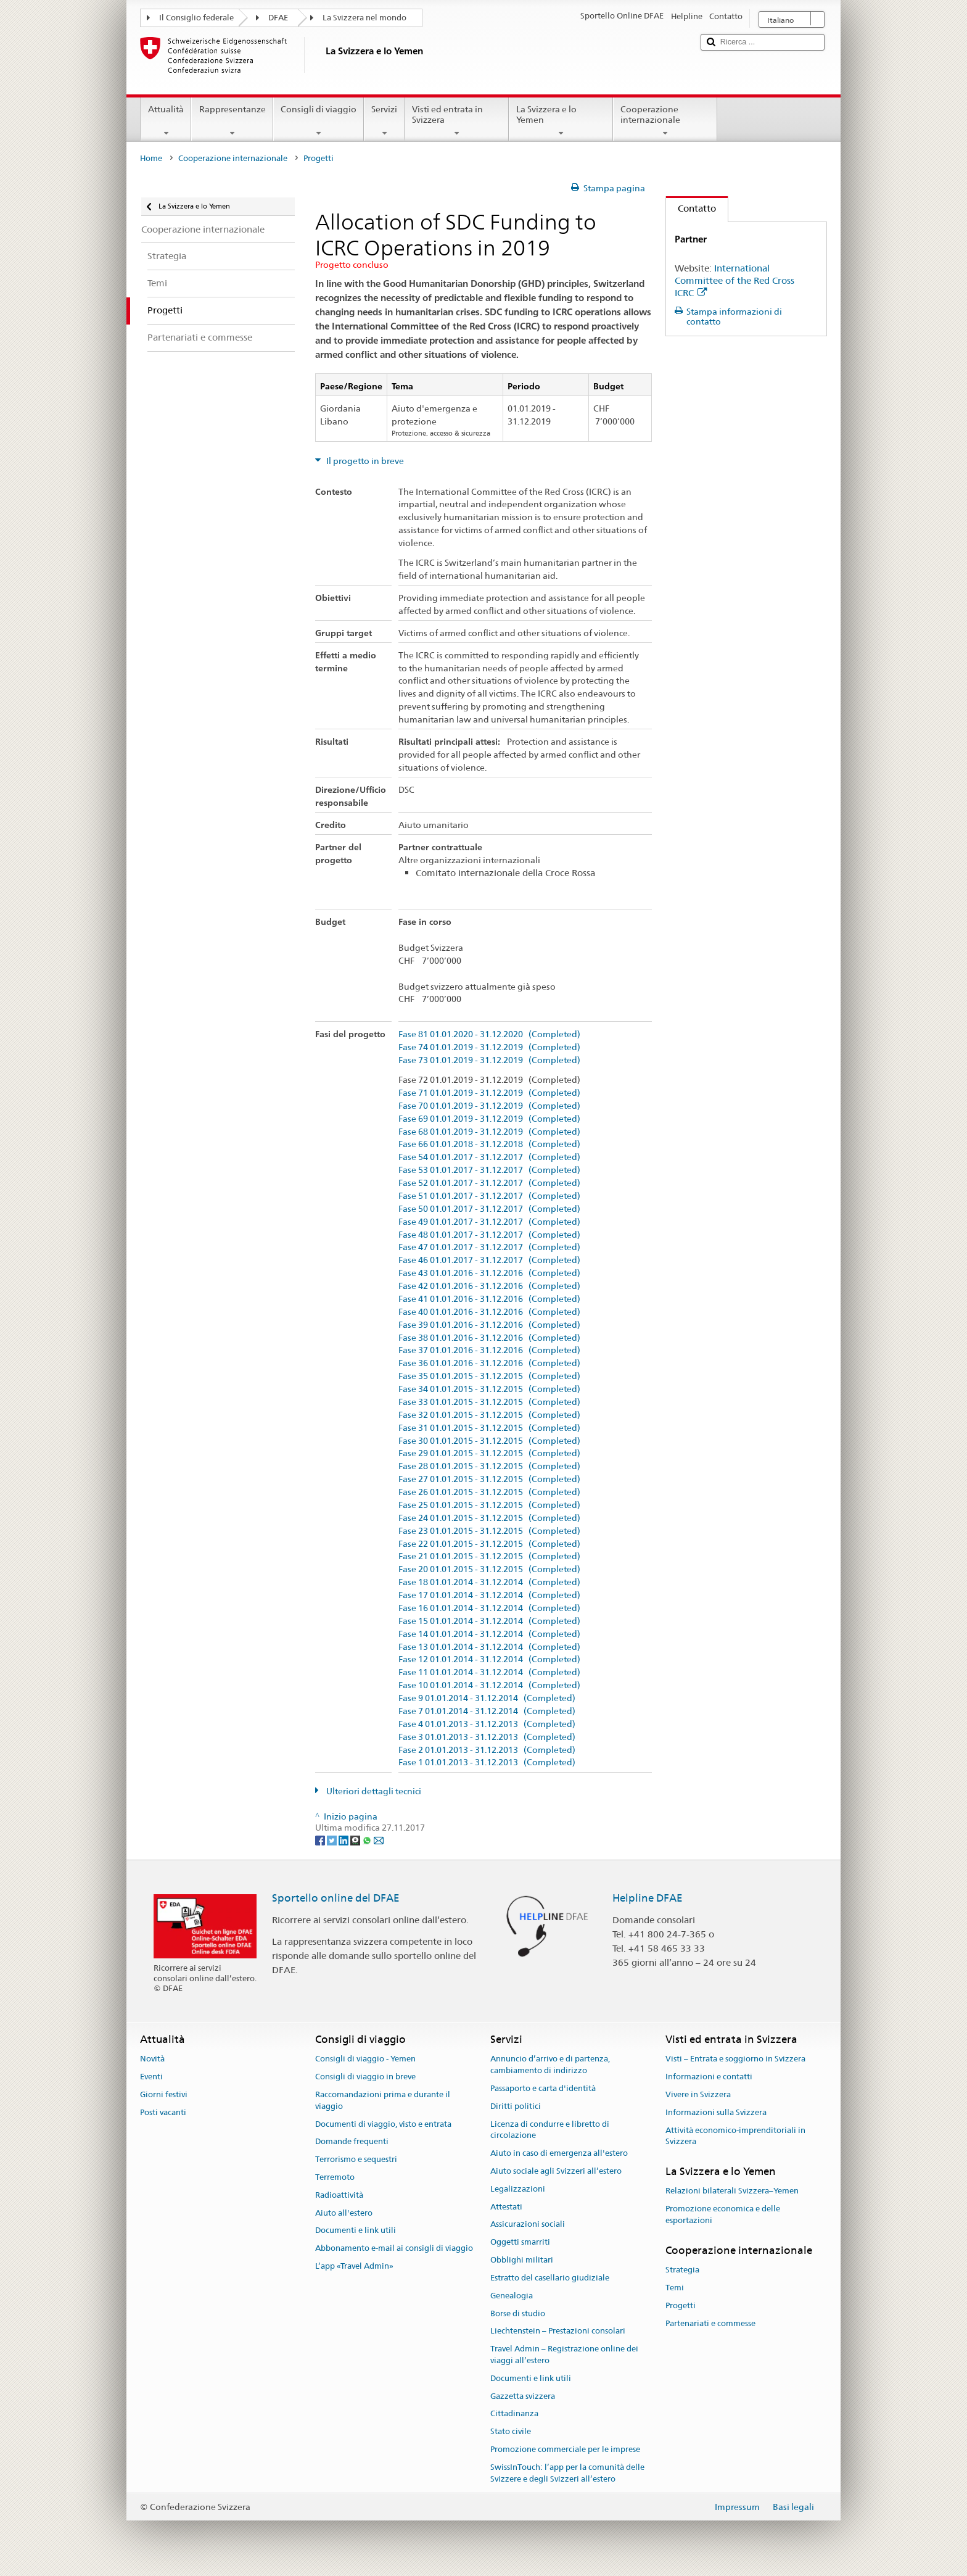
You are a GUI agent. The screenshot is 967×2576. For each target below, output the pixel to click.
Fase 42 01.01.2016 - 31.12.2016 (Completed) (489, 1286)
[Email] (379, 1839)
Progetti (680, 2305)
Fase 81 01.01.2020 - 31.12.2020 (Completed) (489, 1034)
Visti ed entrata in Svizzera (456, 121)
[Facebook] (321, 1839)
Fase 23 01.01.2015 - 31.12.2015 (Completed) (489, 1531)
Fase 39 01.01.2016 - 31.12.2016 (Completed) (489, 1325)
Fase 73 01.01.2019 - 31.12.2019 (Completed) (489, 1060)
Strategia (682, 2269)
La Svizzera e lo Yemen (560, 121)
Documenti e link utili (355, 2230)
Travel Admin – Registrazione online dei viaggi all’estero (564, 2354)
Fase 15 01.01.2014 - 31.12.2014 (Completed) (489, 1621)
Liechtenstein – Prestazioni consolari (557, 2331)
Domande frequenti (352, 2142)
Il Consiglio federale (196, 17)
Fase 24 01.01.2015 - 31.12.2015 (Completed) (489, 1518)
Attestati (506, 2206)
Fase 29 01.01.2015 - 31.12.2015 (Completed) (489, 1453)
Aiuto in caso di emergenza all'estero (559, 2153)
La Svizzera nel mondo (364, 17)
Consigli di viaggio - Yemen (365, 2059)
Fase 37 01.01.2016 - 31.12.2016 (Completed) (489, 1350)
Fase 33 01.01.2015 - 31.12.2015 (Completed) (489, 1402)
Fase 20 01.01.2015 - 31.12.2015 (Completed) (489, 1569)
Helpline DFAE (647, 1898)
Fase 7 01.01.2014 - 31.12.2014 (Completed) (486, 1711)
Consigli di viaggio (318, 121)
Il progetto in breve (364, 461)
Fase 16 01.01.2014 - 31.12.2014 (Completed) (489, 1608)
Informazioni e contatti (708, 2076)
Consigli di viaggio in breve (365, 2076)
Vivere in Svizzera (698, 2094)
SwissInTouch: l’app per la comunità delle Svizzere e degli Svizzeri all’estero (567, 2472)
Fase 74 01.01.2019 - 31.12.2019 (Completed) (489, 1047)
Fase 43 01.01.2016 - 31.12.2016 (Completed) (489, 1273)
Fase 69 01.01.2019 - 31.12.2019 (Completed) (489, 1119)
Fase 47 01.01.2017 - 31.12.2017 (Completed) (489, 1247)
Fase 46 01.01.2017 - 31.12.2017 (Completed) (489, 1260)
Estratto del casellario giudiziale (549, 2277)
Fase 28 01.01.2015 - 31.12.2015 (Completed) (489, 1466)
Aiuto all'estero (343, 2213)
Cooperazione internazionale (665, 121)
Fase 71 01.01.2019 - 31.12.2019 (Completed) (489, 1093)
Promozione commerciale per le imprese (565, 2449)
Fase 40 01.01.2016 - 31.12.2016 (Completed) (489, 1312)
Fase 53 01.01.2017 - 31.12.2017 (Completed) (489, 1170)
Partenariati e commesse (710, 2323)
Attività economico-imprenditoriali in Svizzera (735, 2136)
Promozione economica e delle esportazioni (722, 2215)
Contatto (691, 208)
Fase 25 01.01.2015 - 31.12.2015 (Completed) (489, 1505)
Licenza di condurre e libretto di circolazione (549, 2129)
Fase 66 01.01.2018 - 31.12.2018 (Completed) (489, 1144)
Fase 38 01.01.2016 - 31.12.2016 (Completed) (489, 1338)
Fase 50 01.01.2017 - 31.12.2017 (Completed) (489, 1209)
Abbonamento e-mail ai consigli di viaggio (394, 2248)
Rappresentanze (232, 121)
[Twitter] (333, 1839)
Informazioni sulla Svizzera (716, 2112)
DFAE (278, 17)
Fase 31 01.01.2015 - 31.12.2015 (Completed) (489, 1428)
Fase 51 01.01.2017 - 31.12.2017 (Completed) (489, 1196)
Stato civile (510, 2431)
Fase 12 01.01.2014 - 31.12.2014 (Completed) (489, 1659)
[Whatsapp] (368, 1839)
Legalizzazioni (517, 2188)
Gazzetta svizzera (522, 2396)
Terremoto (335, 2177)
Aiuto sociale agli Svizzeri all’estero (556, 2171)
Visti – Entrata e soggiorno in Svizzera (735, 2059)
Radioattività (339, 2195)
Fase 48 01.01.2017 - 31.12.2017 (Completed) (489, 1235)
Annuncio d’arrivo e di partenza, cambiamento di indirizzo (550, 2065)
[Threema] (356, 1839)
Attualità (166, 121)
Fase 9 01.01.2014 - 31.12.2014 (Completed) (486, 1698)
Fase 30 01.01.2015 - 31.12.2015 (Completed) (489, 1441)
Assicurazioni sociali (527, 2224)
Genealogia (511, 2295)
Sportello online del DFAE (336, 1898)
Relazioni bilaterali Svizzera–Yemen (732, 2191)
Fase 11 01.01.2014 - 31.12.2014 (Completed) (489, 1672)
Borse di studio (517, 2313)
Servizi (384, 121)
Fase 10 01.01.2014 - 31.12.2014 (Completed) (489, 1685)
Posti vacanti (163, 2112)
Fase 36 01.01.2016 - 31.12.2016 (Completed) (489, 1363)
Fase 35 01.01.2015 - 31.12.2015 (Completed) (489, 1376)
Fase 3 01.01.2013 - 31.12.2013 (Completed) (486, 1737)
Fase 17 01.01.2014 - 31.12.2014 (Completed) (489, 1595)
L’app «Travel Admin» (354, 2266)
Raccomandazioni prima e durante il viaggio (382, 2100)
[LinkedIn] (344, 1839)
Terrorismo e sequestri (356, 2159)
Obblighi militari (521, 2259)
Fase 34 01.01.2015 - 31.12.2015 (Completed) (489, 1389)
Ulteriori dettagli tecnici (372, 1791)
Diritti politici (515, 2106)
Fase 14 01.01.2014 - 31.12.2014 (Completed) (489, 1634)
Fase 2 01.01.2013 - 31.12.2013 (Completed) (486, 1750)
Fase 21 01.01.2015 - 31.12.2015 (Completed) (489, 1556)
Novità (152, 2059)
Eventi (151, 2076)
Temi (674, 2287)
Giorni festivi (163, 2094)
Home (151, 158)
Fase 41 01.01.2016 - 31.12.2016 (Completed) (489, 1299)
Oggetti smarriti (520, 2242)
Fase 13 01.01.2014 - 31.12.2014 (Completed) (489, 1647)
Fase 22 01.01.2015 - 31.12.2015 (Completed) (489, 1544)
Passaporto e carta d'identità (543, 2088)
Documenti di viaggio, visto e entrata (383, 2124)
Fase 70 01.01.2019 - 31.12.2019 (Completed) (489, 1106)
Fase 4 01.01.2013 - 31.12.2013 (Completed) (486, 1724)
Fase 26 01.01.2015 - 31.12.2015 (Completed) (489, 1492)
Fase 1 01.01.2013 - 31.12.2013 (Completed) (486, 1762)
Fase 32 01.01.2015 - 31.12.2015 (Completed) (489, 1415)
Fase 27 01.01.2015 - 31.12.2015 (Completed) (489, 1479)
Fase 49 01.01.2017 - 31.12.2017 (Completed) (489, 1222)
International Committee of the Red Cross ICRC (734, 280)
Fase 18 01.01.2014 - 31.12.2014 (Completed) (489, 1582)
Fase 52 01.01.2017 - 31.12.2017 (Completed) (489, 1183)
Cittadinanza (514, 2414)
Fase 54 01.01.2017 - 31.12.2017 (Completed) (489, 1157)
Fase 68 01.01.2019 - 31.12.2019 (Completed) (489, 1132)
